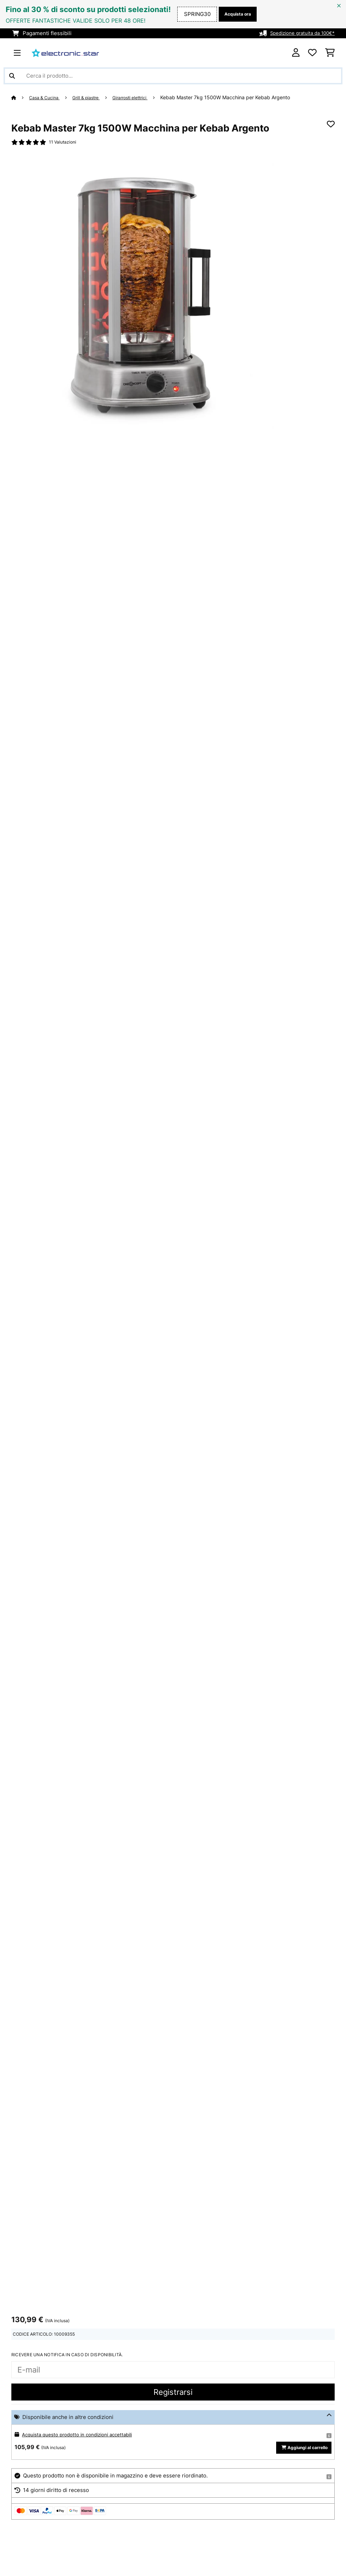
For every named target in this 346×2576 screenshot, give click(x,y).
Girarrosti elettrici (142, 97)
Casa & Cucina (47, 97)
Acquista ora (234, 14)
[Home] (20, 97)
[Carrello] (330, 52)
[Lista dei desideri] (312, 52)
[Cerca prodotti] (173, 75)
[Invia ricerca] (12, 76)
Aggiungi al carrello (300, 2454)
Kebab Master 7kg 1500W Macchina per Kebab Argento (241, 97)
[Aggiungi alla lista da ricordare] (331, 124)
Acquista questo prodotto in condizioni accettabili (84, 2436)
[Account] (296, 52)
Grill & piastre (94, 97)
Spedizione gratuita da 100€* (298, 33)
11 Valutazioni (64, 143)
